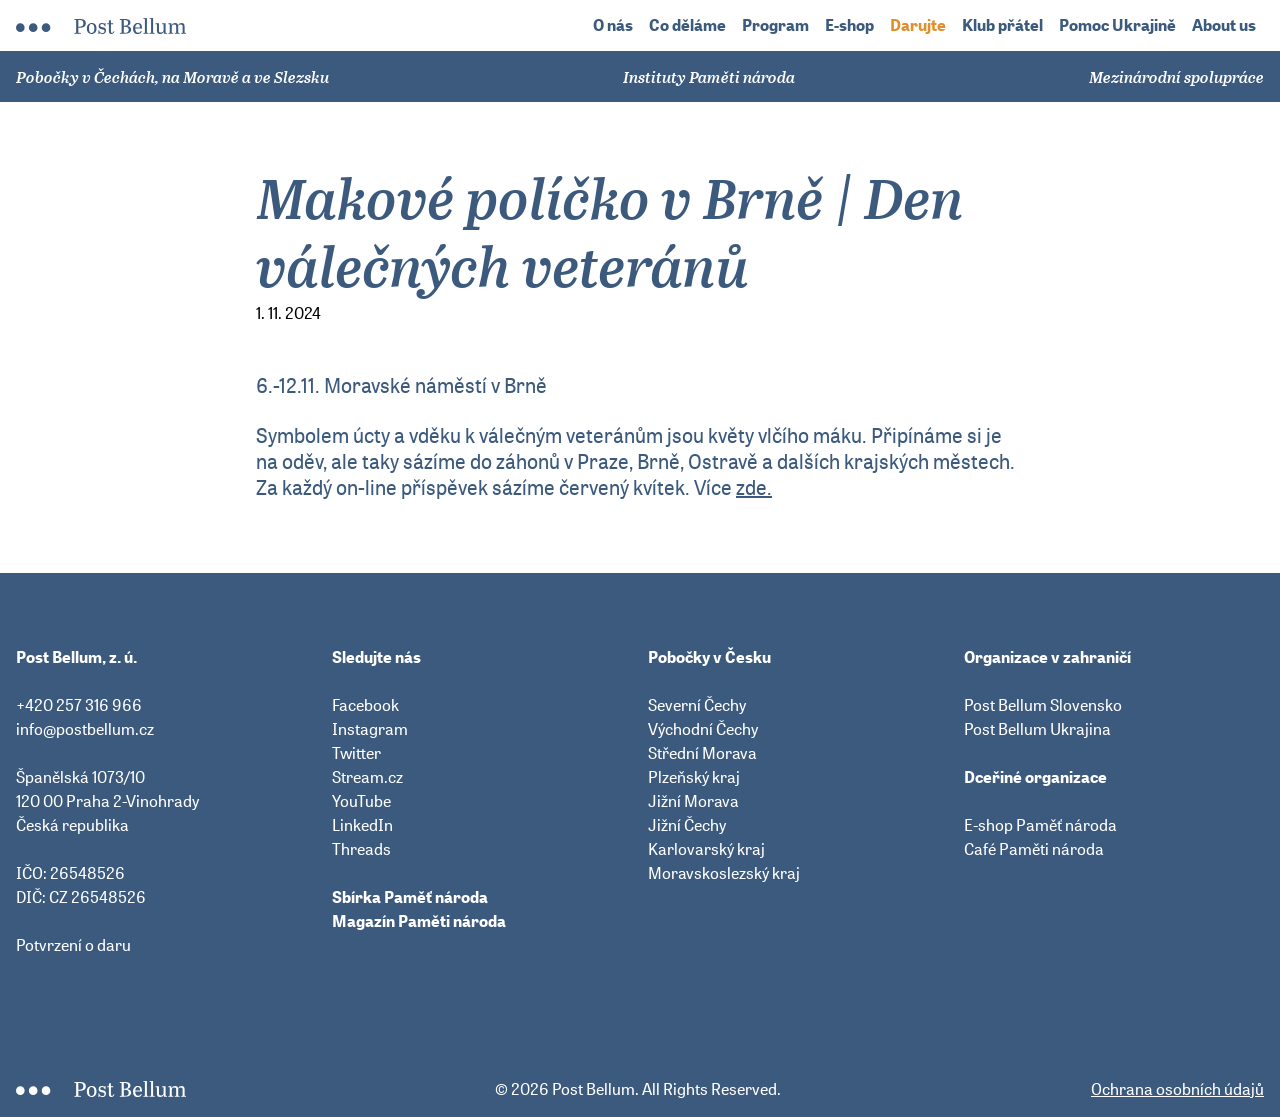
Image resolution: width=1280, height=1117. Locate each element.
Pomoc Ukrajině (1117, 25)
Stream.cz (367, 777)
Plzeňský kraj (694, 777)
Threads (361, 849)
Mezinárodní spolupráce (1176, 77)
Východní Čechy (703, 729)
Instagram (370, 729)
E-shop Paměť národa (1040, 825)
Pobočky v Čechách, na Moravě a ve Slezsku (172, 77)
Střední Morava (702, 753)
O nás (613, 25)
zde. (754, 487)
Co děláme (687, 25)
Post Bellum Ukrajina (1037, 729)
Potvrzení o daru (73, 945)
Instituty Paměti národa (709, 77)
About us (1224, 25)
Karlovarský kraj (706, 849)
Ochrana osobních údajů (1177, 1089)
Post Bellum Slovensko (1043, 705)
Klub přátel (1002, 25)
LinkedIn (362, 825)
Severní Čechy (697, 705)
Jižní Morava (693, 801)
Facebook (365, 705)
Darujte (918, 25)
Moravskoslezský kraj (724, 873)
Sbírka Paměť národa (410, 897)
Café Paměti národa (1034, 849)
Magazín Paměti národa (419, 921)
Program (775, 25)
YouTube (361, 801)
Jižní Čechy (687, 825)
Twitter (356, 753)
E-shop (849, 25)
